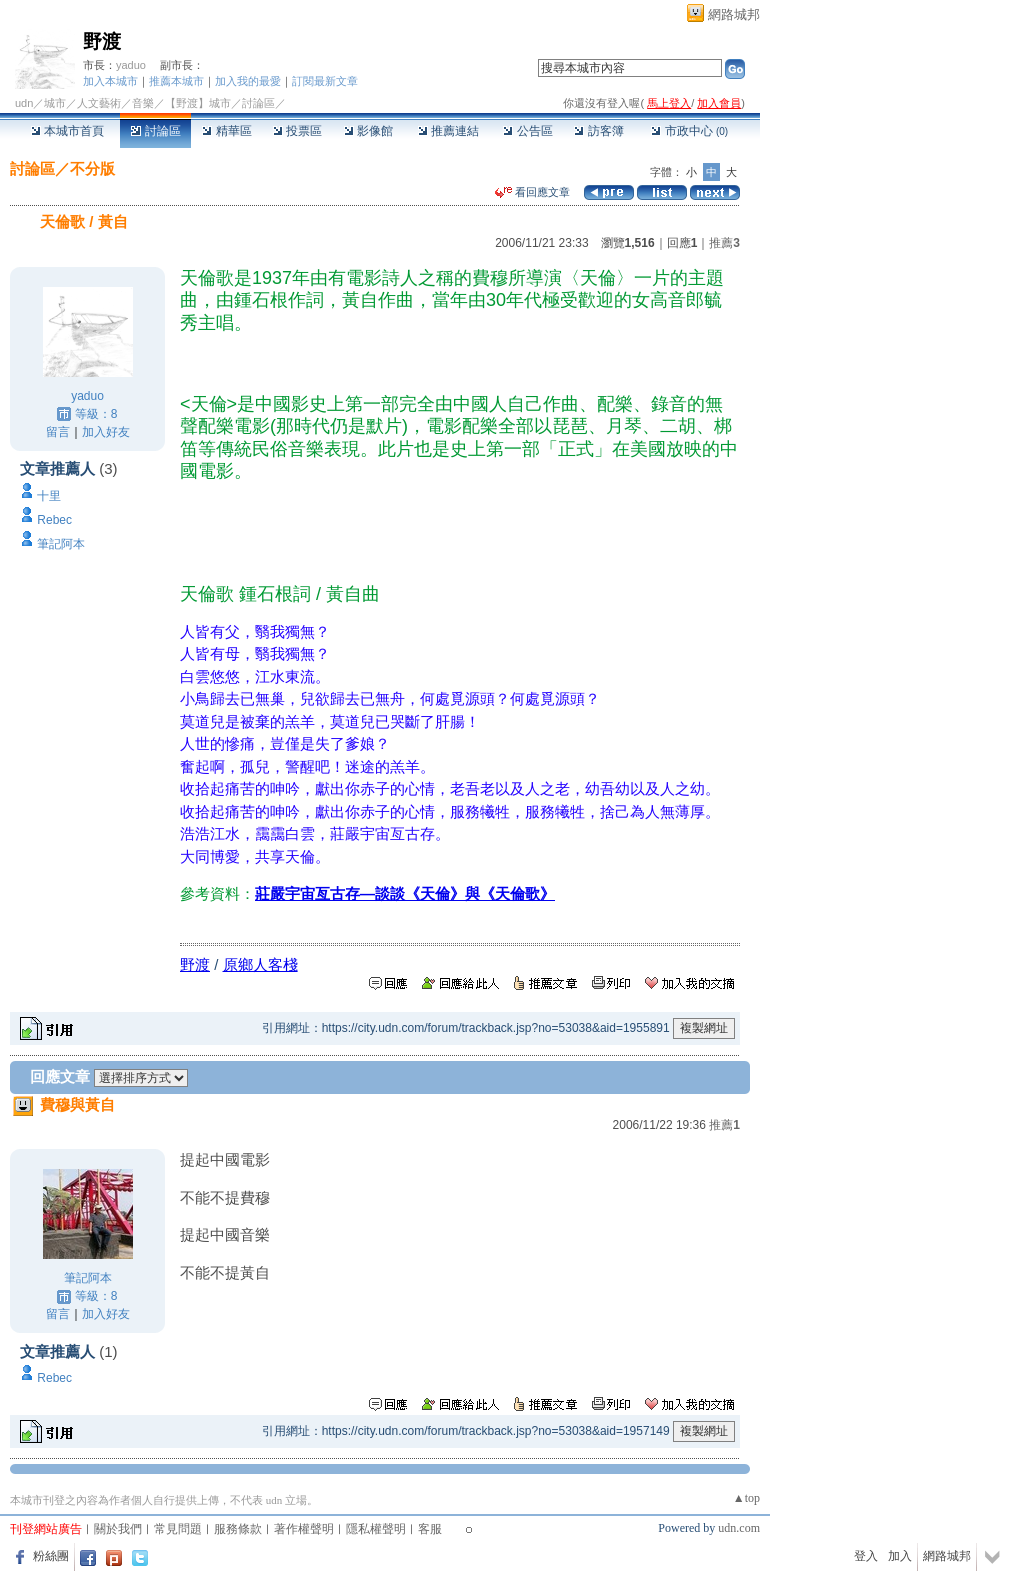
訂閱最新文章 (325, 81)
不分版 (92, 168)
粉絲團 (51, 1556)
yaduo (131, 65)
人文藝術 (99, 103)
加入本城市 (110, 81)
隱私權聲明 (376, 1529)
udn (24, 103)
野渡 (102, 41)
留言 (58, 432)
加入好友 (106, 432)
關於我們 (118, 1529)
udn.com (739, 1528)
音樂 (143, 103)
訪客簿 (598, 131)
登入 (866, 1556)
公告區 (527, 131)
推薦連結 (448, 131)
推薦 (724, 243)
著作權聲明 (304, 1529)
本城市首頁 (67, 131)
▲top (746, 1498)
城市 (55, 103)
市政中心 (689, 131)
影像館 (368, 131)
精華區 (226, 131)
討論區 (155, 131)
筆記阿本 (61, 544)
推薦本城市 (176, 81)
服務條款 (238, 1529)
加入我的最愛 (248, 81)
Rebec (54, 520)
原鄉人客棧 (260, 964)
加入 (900, 1556)
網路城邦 (734, 14)
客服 (430, 1529)
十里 (49, 496)
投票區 (297, 131)
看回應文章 (532, 192)
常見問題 (178, 1529)
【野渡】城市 (198, 103)
